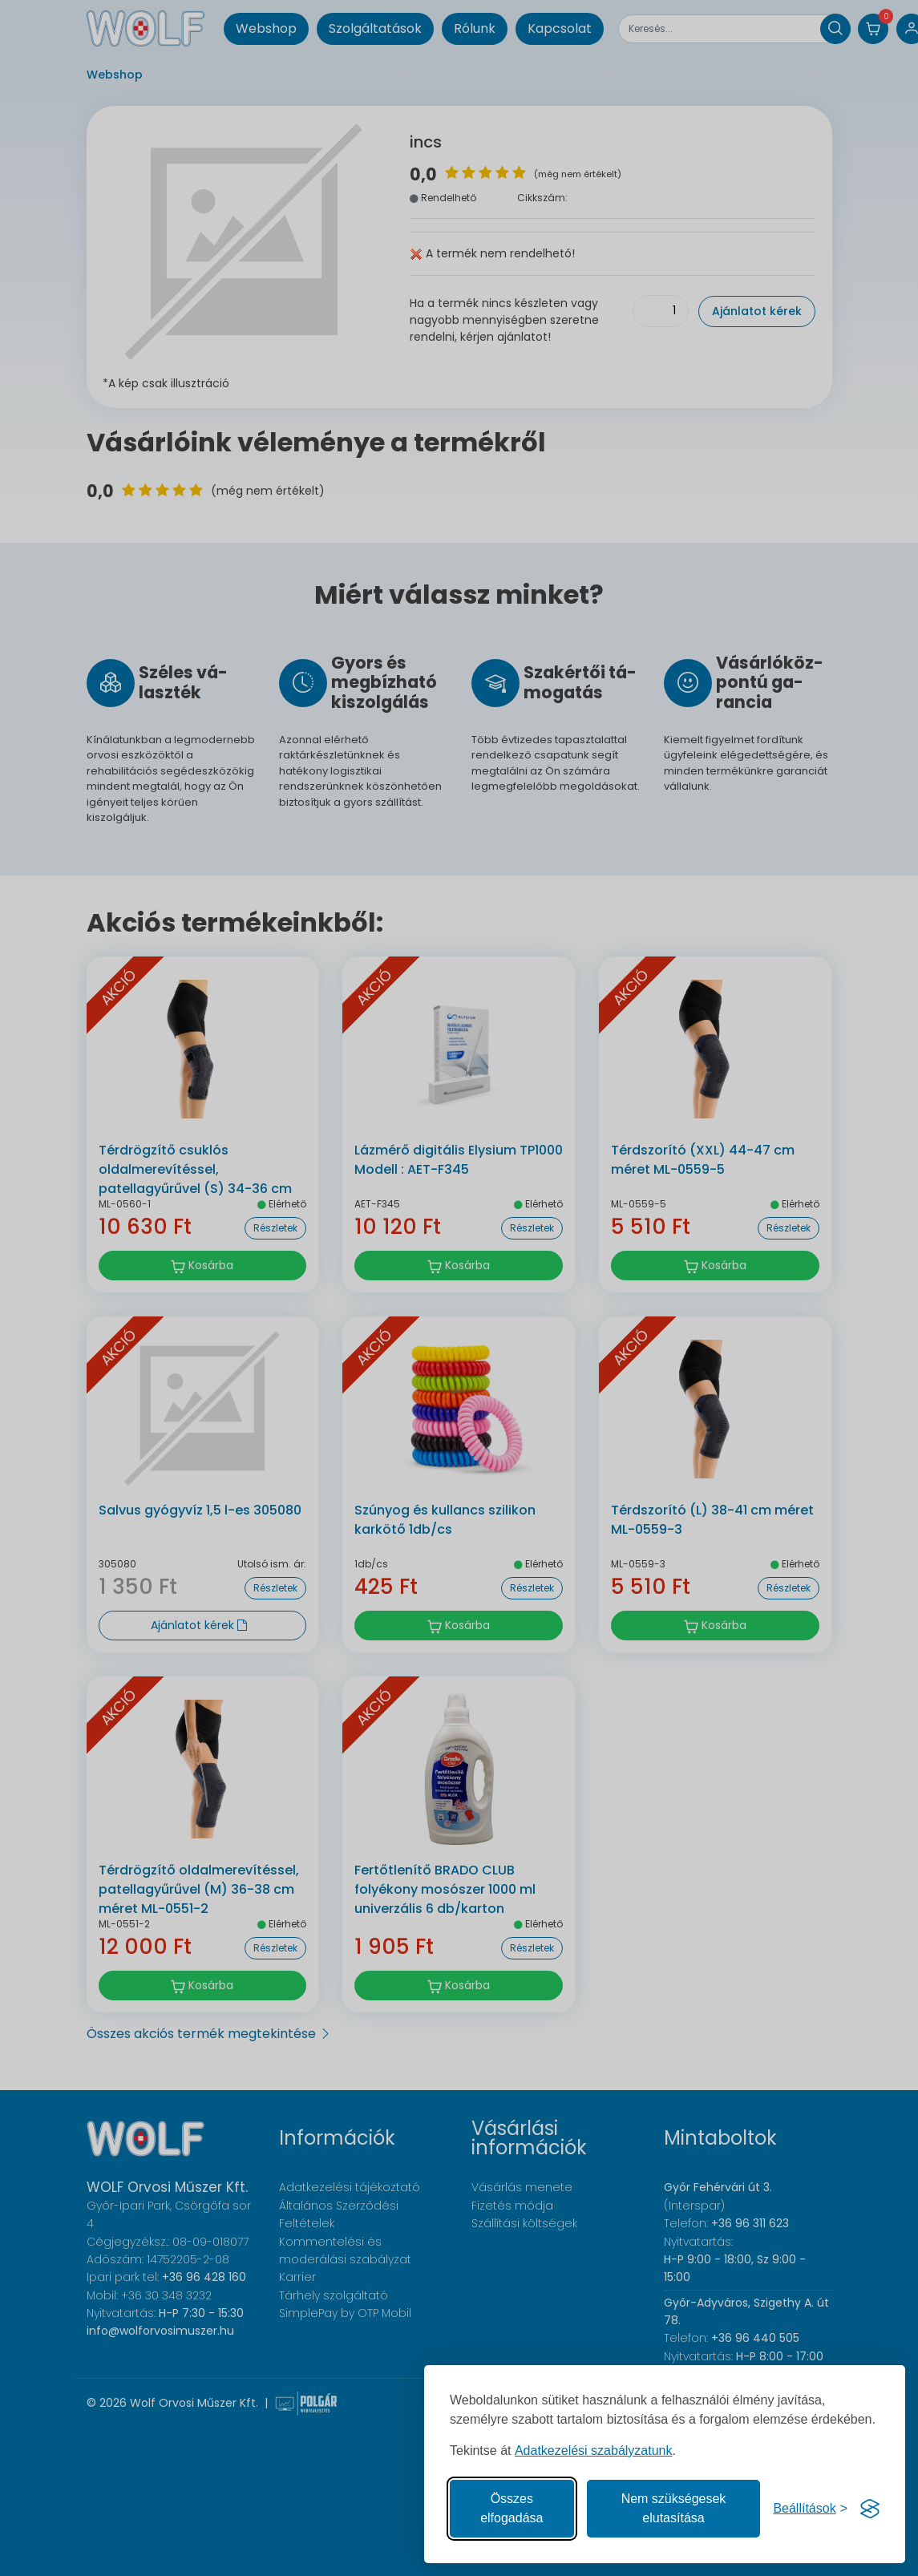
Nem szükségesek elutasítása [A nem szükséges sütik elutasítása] (673, 2508)
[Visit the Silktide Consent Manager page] (870, 2508)
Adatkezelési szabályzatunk (594, 2450)
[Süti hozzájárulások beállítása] (810, 2508)
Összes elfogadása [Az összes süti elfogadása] (511, 2508)
